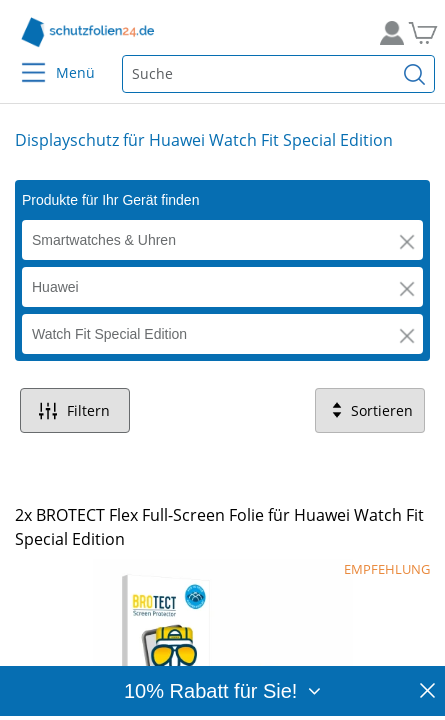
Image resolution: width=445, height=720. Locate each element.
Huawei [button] (55, 287)
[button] (407, 242)
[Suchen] (415, 74)
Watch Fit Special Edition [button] (109, 334)
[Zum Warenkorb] (420, 32)
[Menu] (21, 59)
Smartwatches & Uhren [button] (104, 240)
